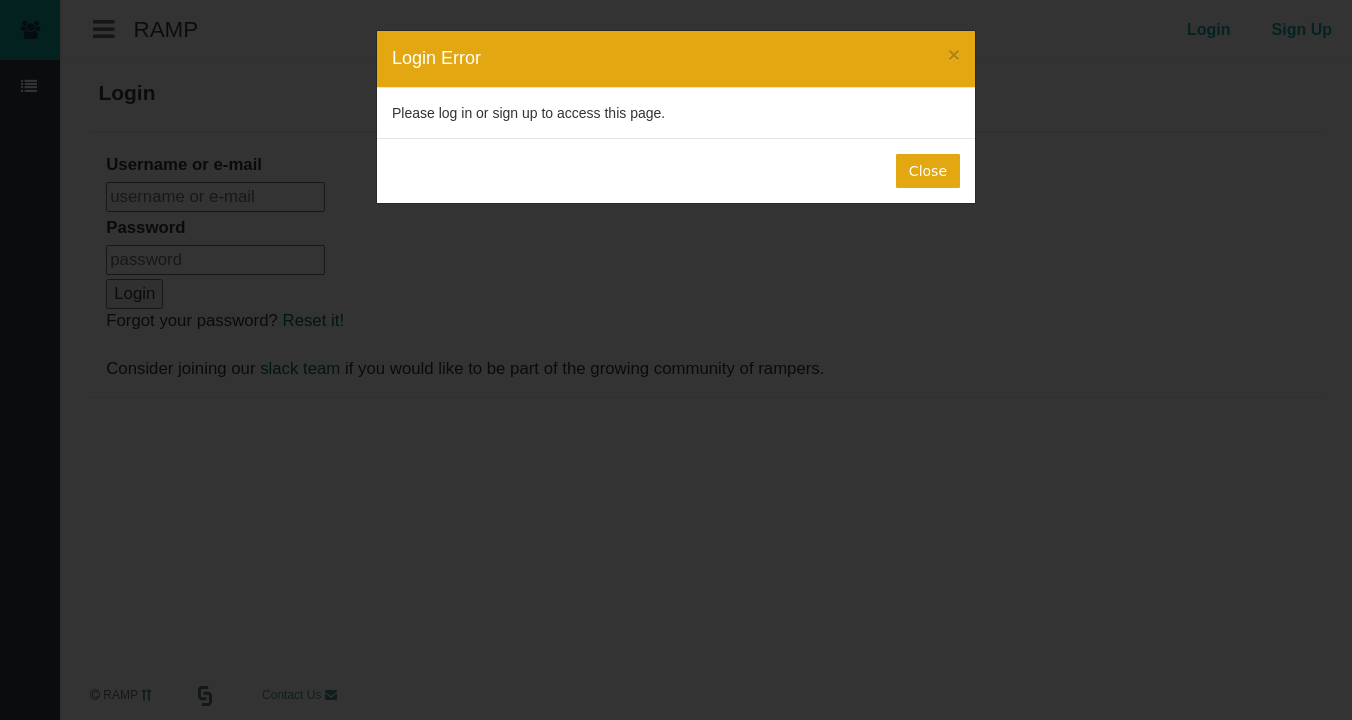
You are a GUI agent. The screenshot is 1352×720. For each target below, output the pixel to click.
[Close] (954, 54)
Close (928, 171)
